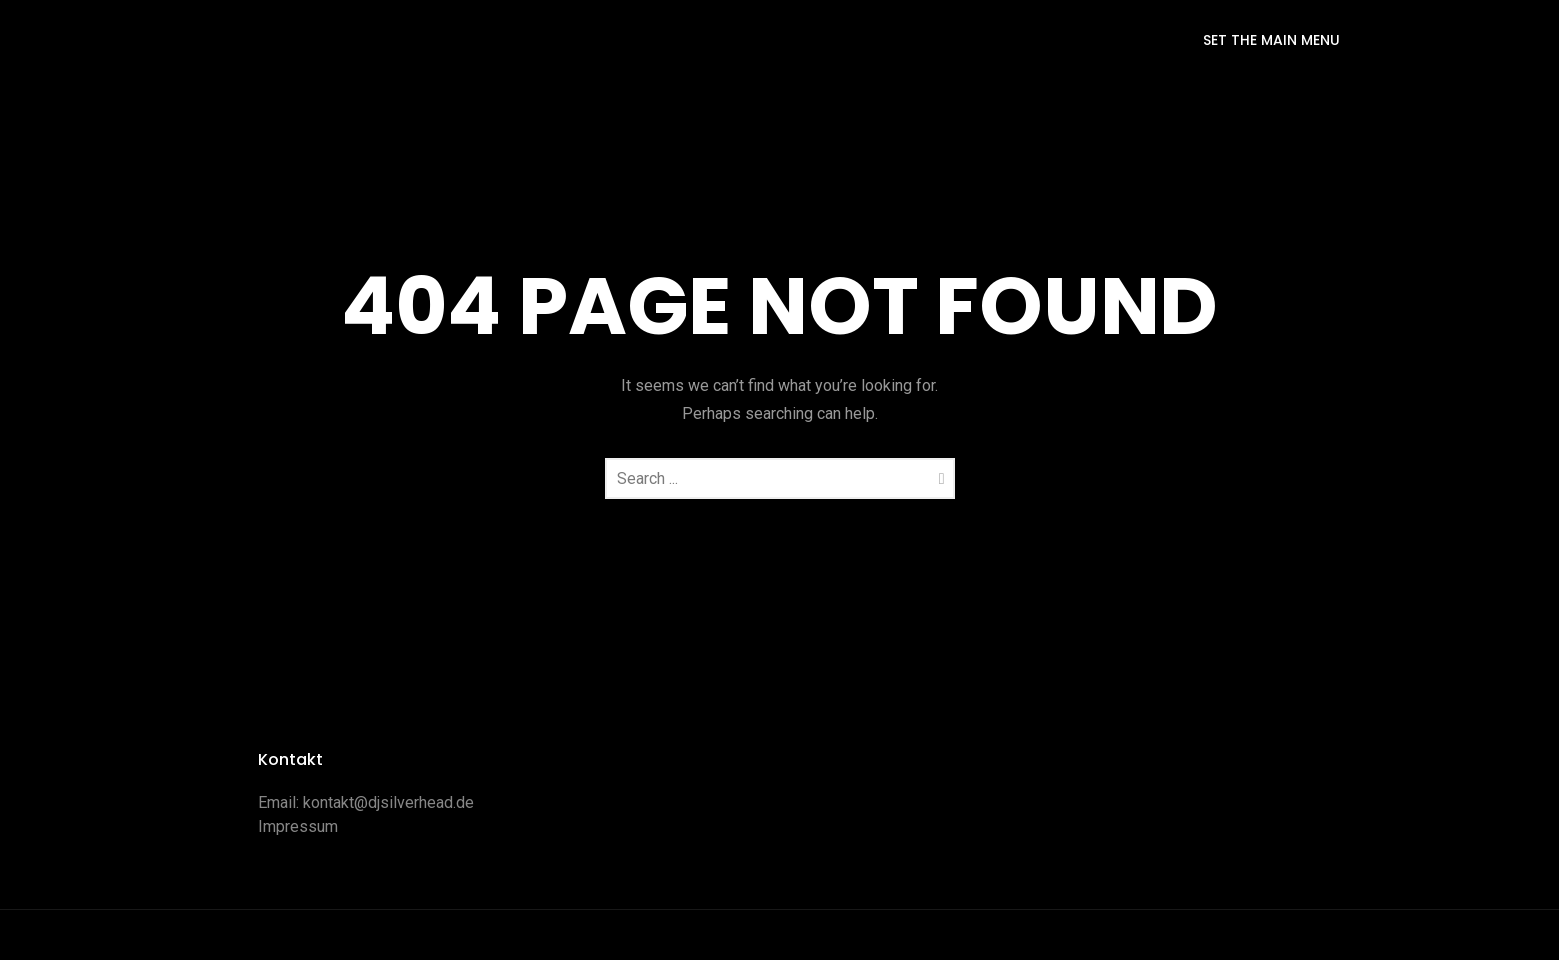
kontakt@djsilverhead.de (388, 802)
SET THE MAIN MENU (1271, 40)
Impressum (298, 826)
